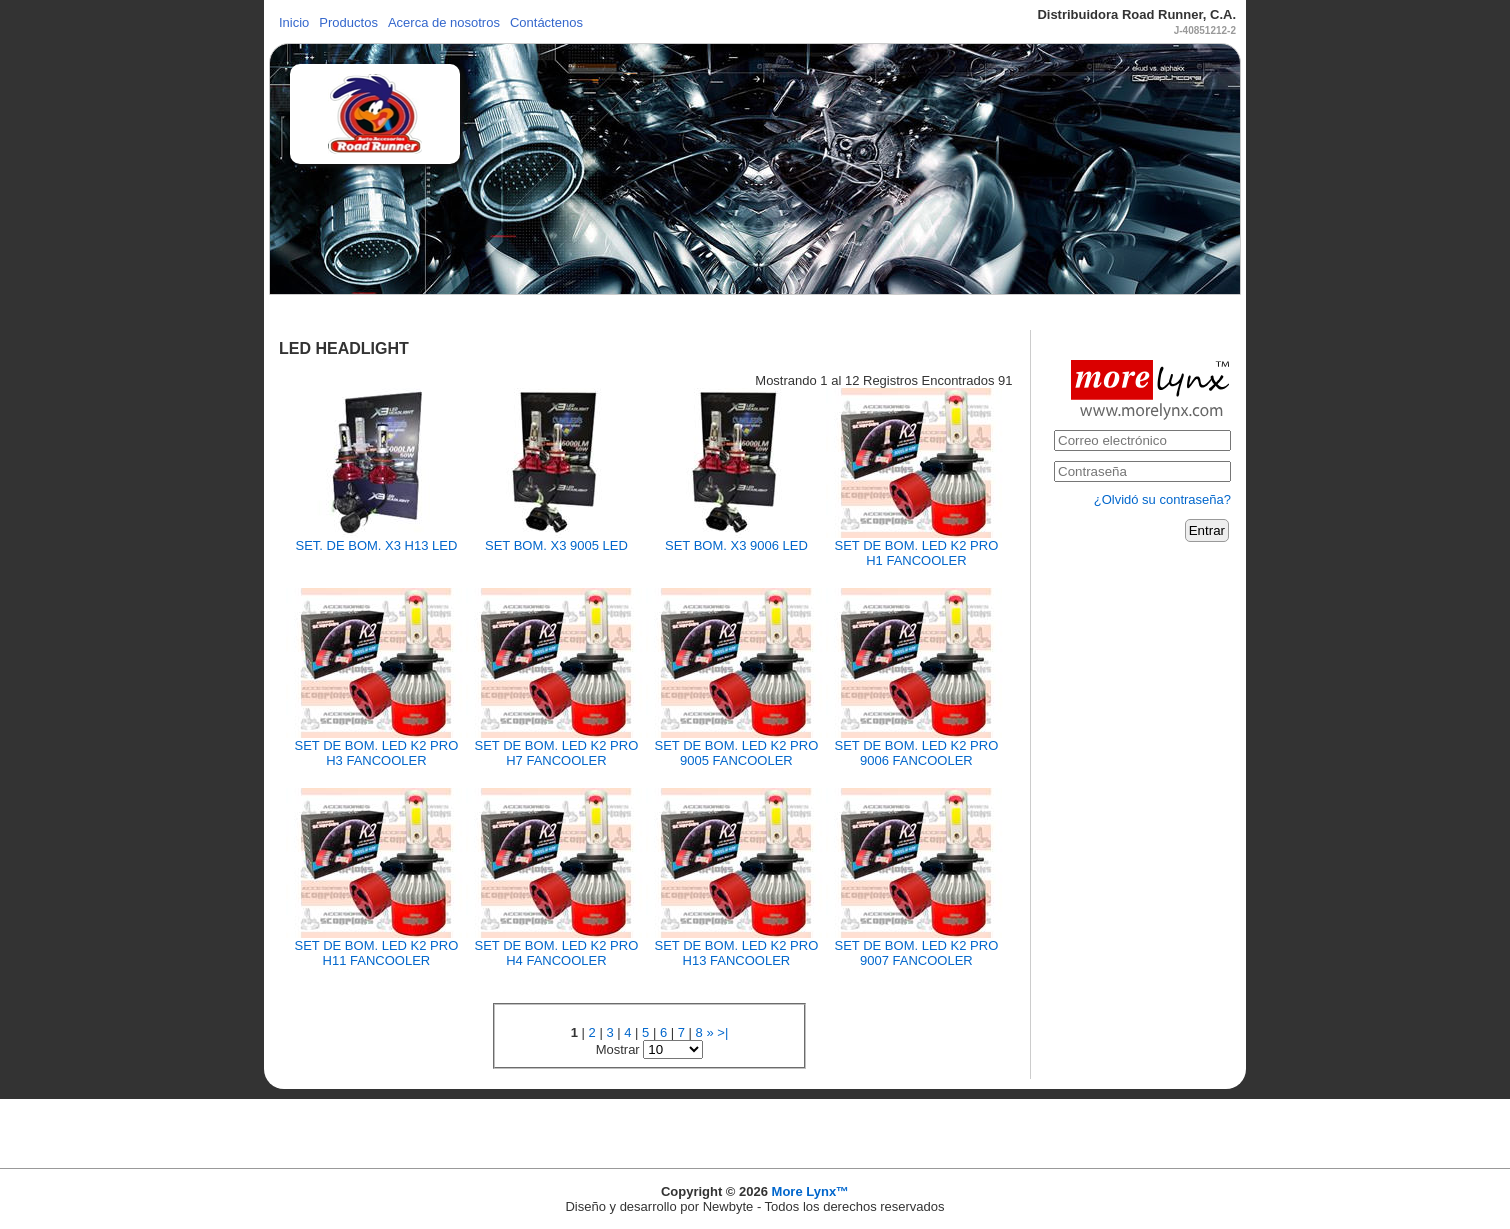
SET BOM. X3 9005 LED (556, 545)
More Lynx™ (811, 1191)
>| (722, 1032)
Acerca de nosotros (444, 22)
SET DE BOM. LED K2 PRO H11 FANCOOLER (377, 953)
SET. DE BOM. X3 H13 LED (376, 545)
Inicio (294, 22)
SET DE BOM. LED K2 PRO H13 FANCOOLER (737, 953)
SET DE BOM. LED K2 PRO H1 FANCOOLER (917, 553)
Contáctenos (546, 22)
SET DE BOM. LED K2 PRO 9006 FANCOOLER (917, 753)
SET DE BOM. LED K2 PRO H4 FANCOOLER (557, 953)
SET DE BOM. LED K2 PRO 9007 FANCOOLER (917, 953)
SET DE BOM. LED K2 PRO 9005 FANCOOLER (737, 753)
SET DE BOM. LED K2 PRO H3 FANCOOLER (377, 753)
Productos (348, 22)
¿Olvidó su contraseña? (1162, 499)
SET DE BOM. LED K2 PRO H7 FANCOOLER (557, 753)
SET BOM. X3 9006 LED (736, 545)
